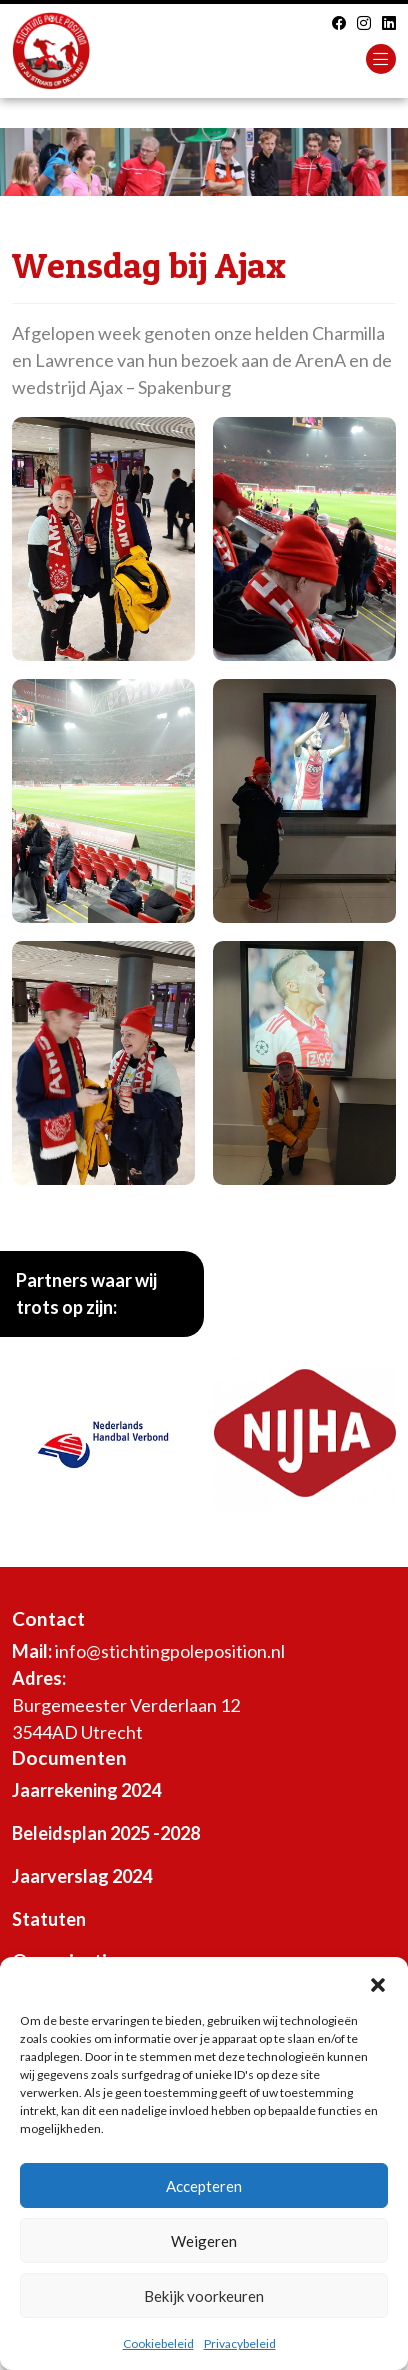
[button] (378, 1982)
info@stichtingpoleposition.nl (170, 1651)
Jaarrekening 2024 (86, 1790)
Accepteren (204, 2186)
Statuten (49, 1919)
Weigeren (204, 2241)
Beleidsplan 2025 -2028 (106, 1833)
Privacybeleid (240, 2343)
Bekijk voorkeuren (204, 2296)
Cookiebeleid (158, 2343)
